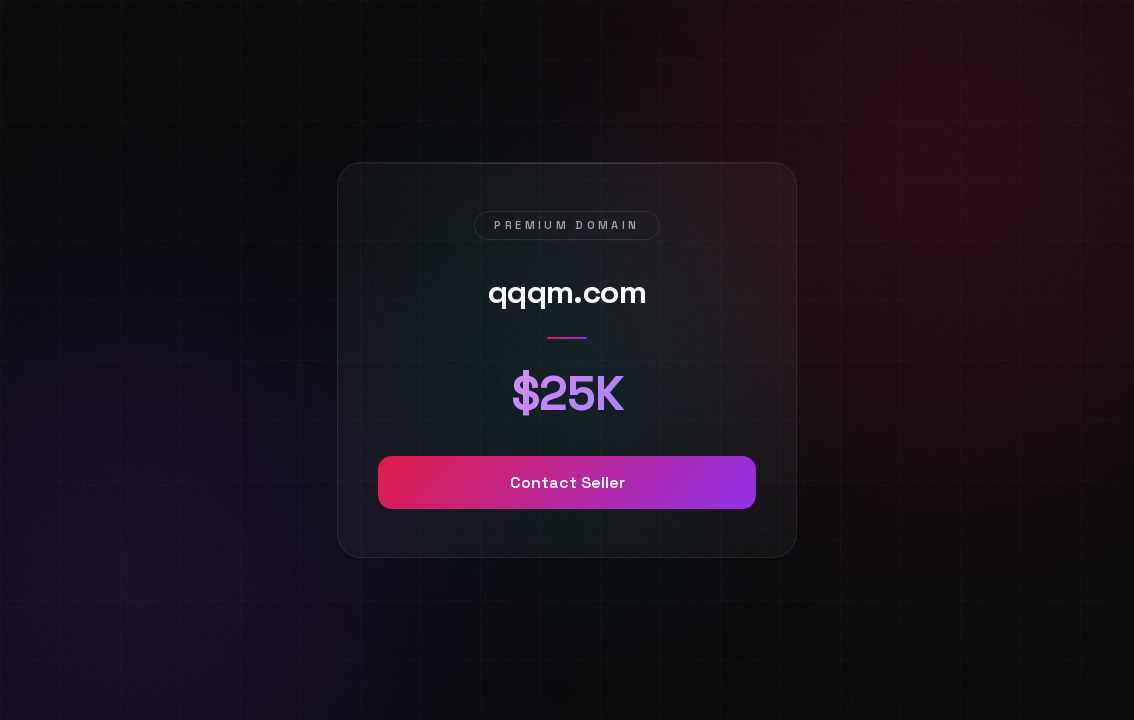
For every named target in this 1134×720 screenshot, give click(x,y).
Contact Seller (567, 482)
